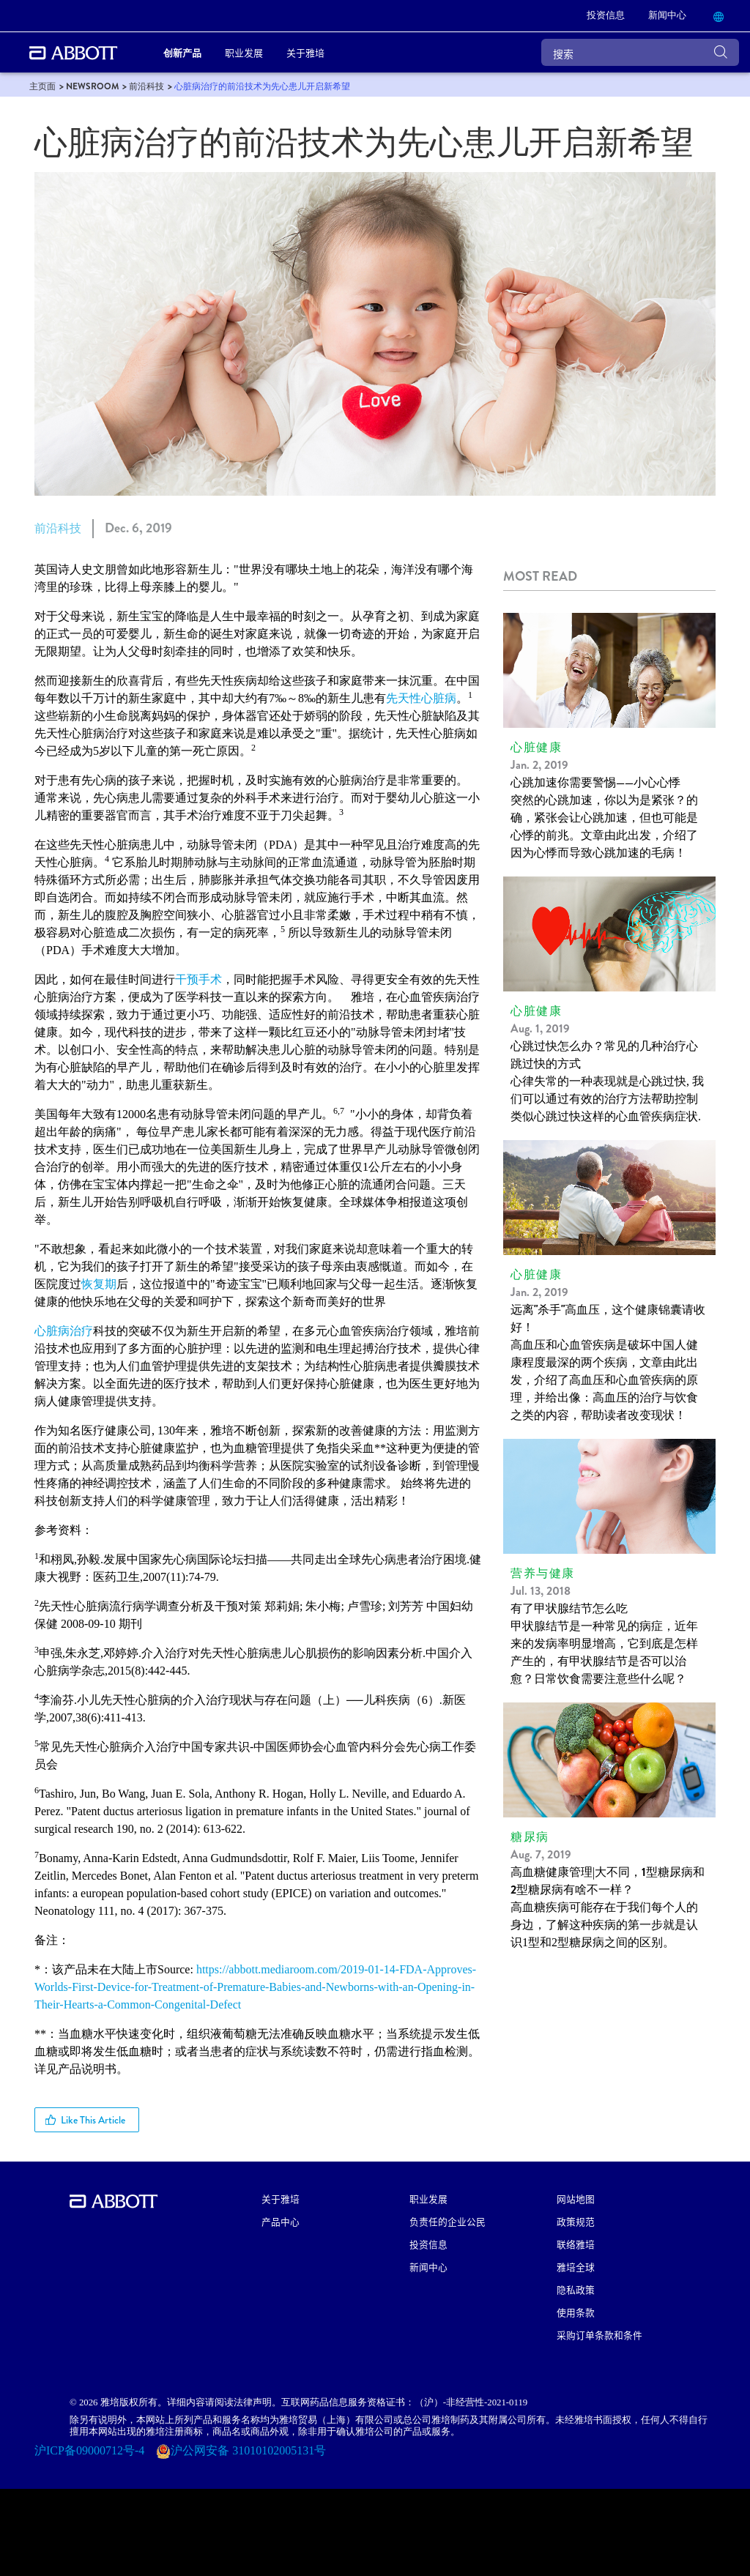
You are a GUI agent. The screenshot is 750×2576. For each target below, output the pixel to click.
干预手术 (198, 979)
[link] (605, 16)
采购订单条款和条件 (599, 2335)
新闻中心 (428, 2267)
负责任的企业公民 (447, 2221)
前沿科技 (57, 528)
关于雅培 (280, 2198)
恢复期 (98, 1284)
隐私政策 (576, 2289)
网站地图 (576, 2198)
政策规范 (576, 2221)
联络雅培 (576, 2244)
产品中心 (280, 2221)
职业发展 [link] (244, 52)
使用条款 (576, 2312)
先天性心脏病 (421, 698)
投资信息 (428, 2244)
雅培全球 (576, 2267)
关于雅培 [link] (305, 52)
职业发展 (428, 2198)
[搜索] (640, 52)
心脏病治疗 (63, 1331)
